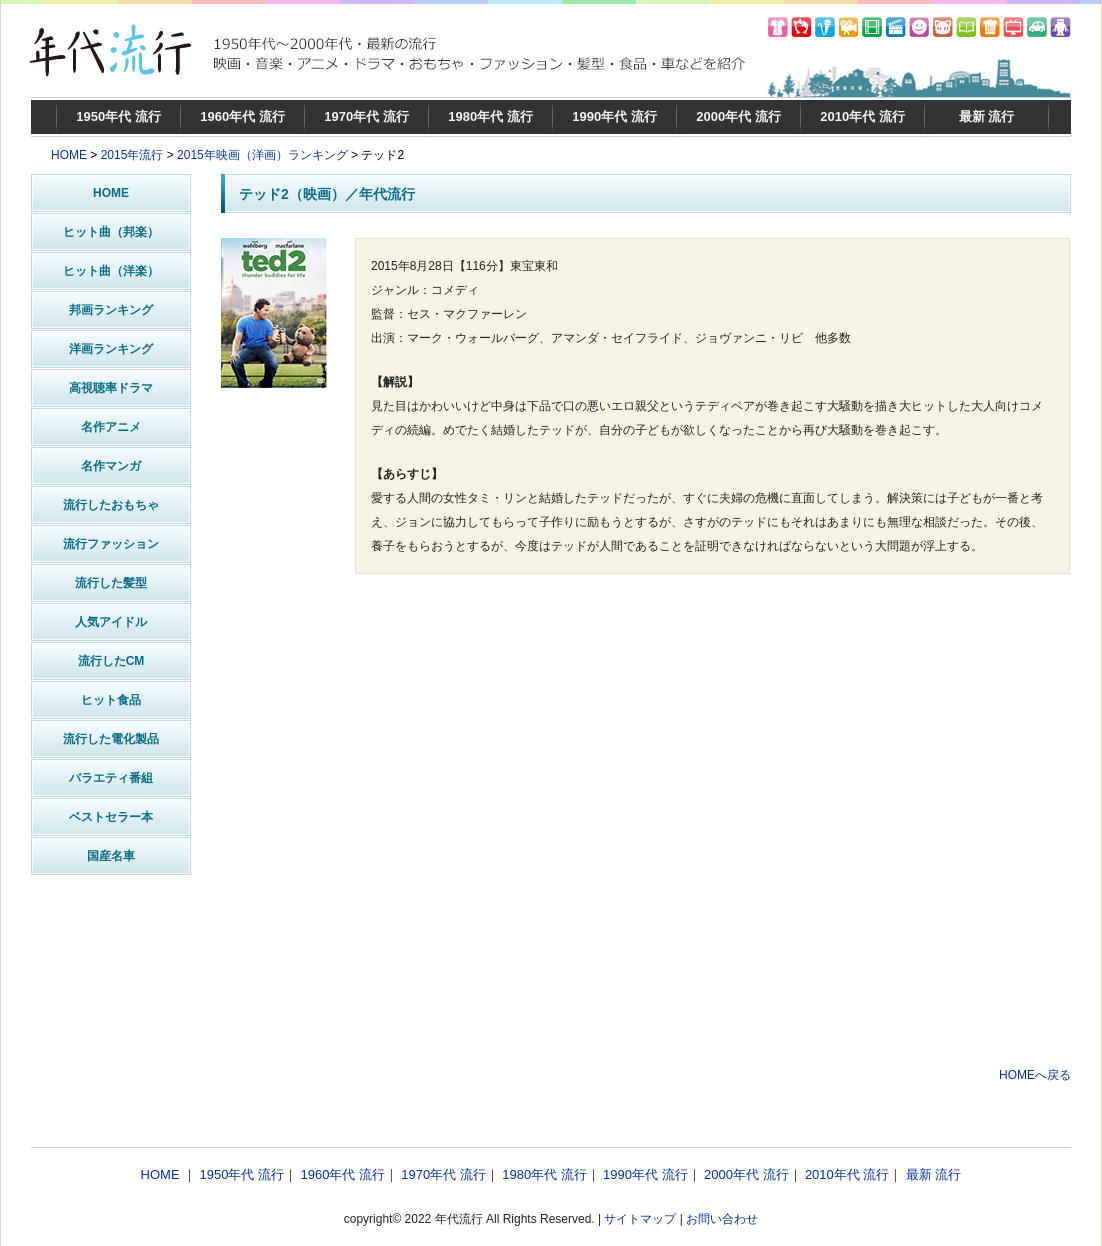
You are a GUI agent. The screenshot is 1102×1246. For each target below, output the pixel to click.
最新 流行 (987, 116)
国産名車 (111, 856)
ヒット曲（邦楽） (111, 232)
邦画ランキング (111, 310)
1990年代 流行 (614, 116)
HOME (69, 155)
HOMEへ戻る (1035, 1075)
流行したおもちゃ (111, 505)
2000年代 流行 (738, 116)
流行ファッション (111, 544)
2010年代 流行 (862, 116)
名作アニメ (111, 427)
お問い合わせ (722, 1219)
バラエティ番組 (111, 778)
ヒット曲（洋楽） (111, 271)
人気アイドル (111, 622)
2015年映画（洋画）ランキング (262, 155)
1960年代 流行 (242, 116)
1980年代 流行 (490, 116)
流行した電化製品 (111, 739)
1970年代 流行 (366, 116)
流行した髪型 (111, 583)
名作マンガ (111, 466)
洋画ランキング (111, 349)
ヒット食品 (111, 700)
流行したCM (111, 661)
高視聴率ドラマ (111, 388)
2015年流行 (132, 155)
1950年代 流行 (118, 116)
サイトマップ (640, 1219)
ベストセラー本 (111, 817)
